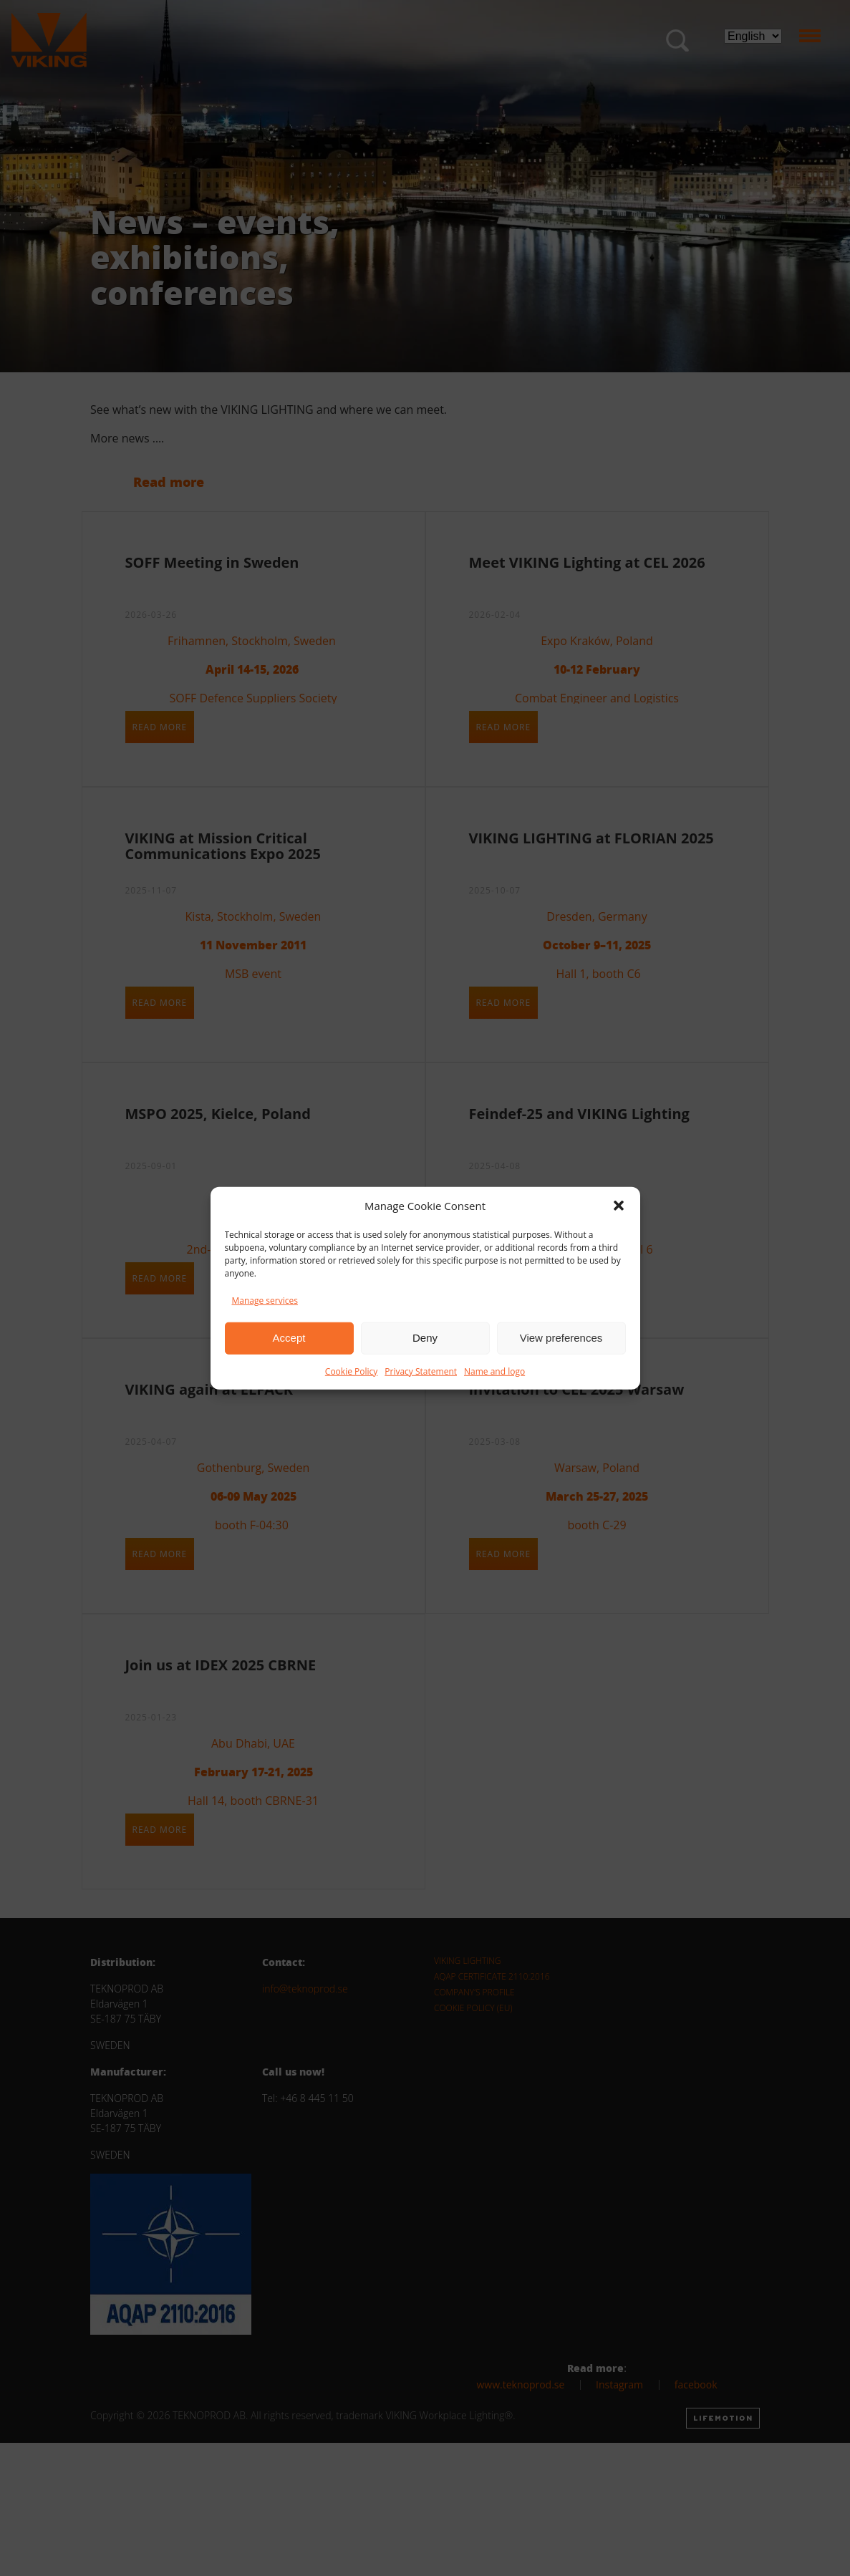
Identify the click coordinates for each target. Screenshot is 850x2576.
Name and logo (494, 1371)
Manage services (265, 1300)
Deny (425, 1338)
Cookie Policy (351, 1371)
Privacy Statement (421, 1371)
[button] (619, 1206)
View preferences (561, 1338)
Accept (289, 1338)
